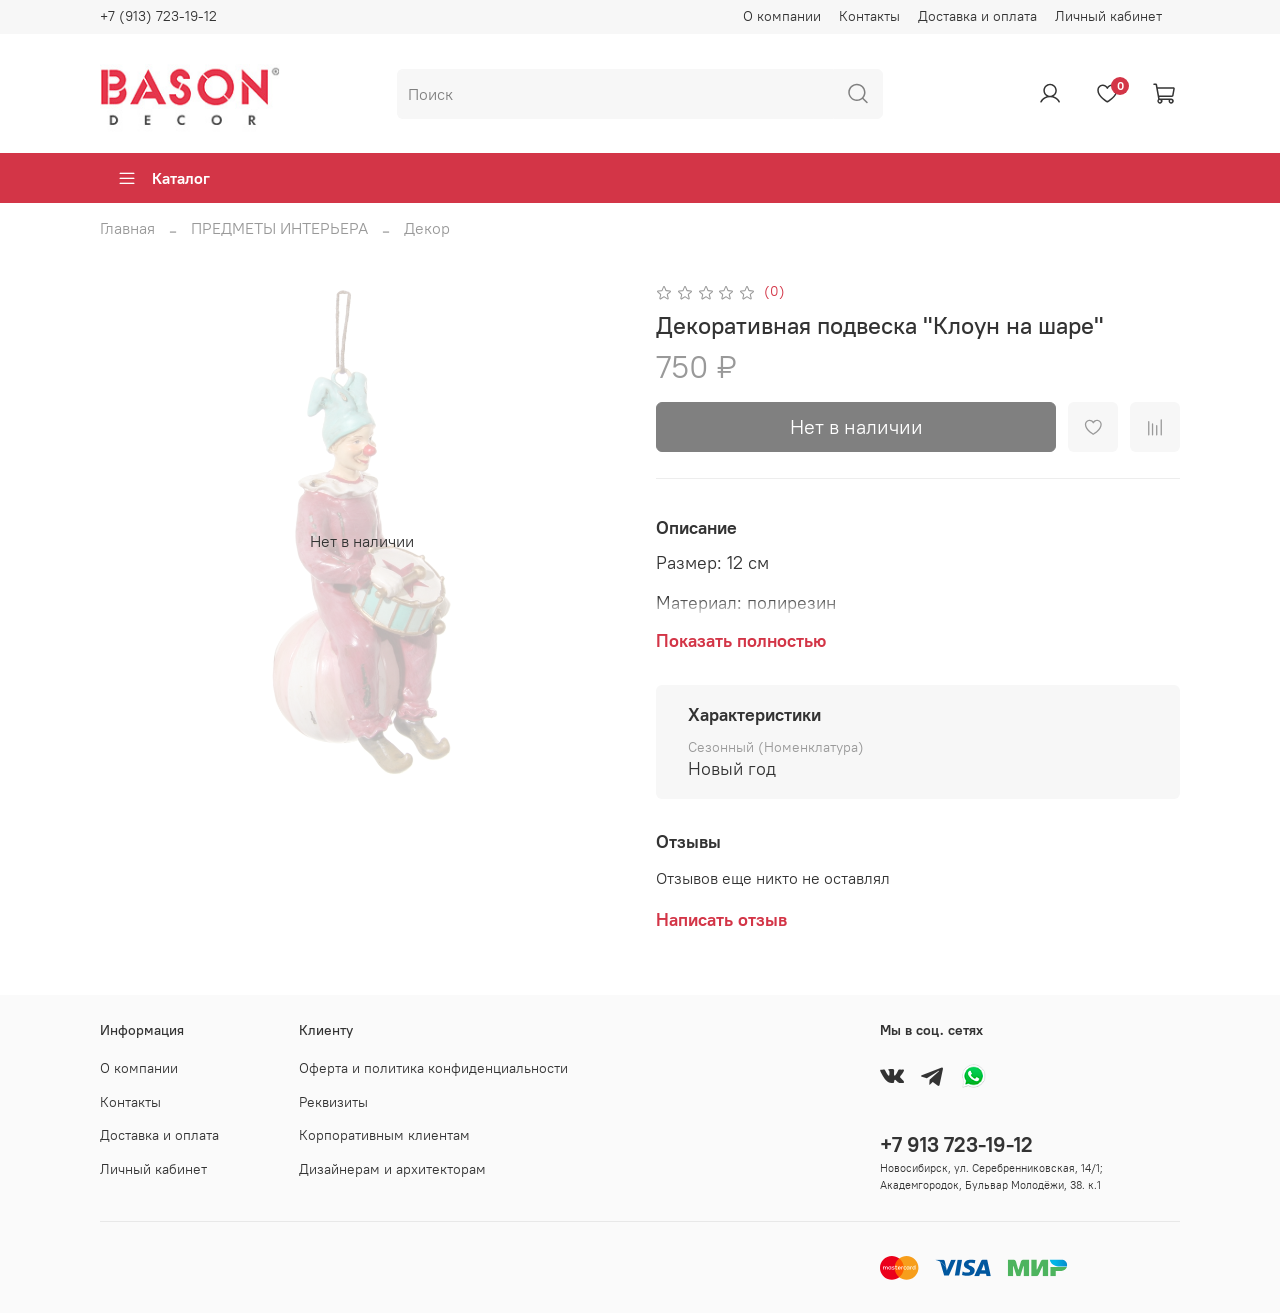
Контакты (869, 16)
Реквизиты (333, 1102)
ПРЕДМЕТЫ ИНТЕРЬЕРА (279, 228)
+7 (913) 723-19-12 (158, 16)
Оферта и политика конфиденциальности (433, 1068)
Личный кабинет (1108, 16)
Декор (427, 228)
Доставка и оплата (977, 16)
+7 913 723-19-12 (956, 1144)
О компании (782, 16)
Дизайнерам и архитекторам (392, 1169)
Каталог (163, 178)
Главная (127, 228)
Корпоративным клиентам (384, 1135)
